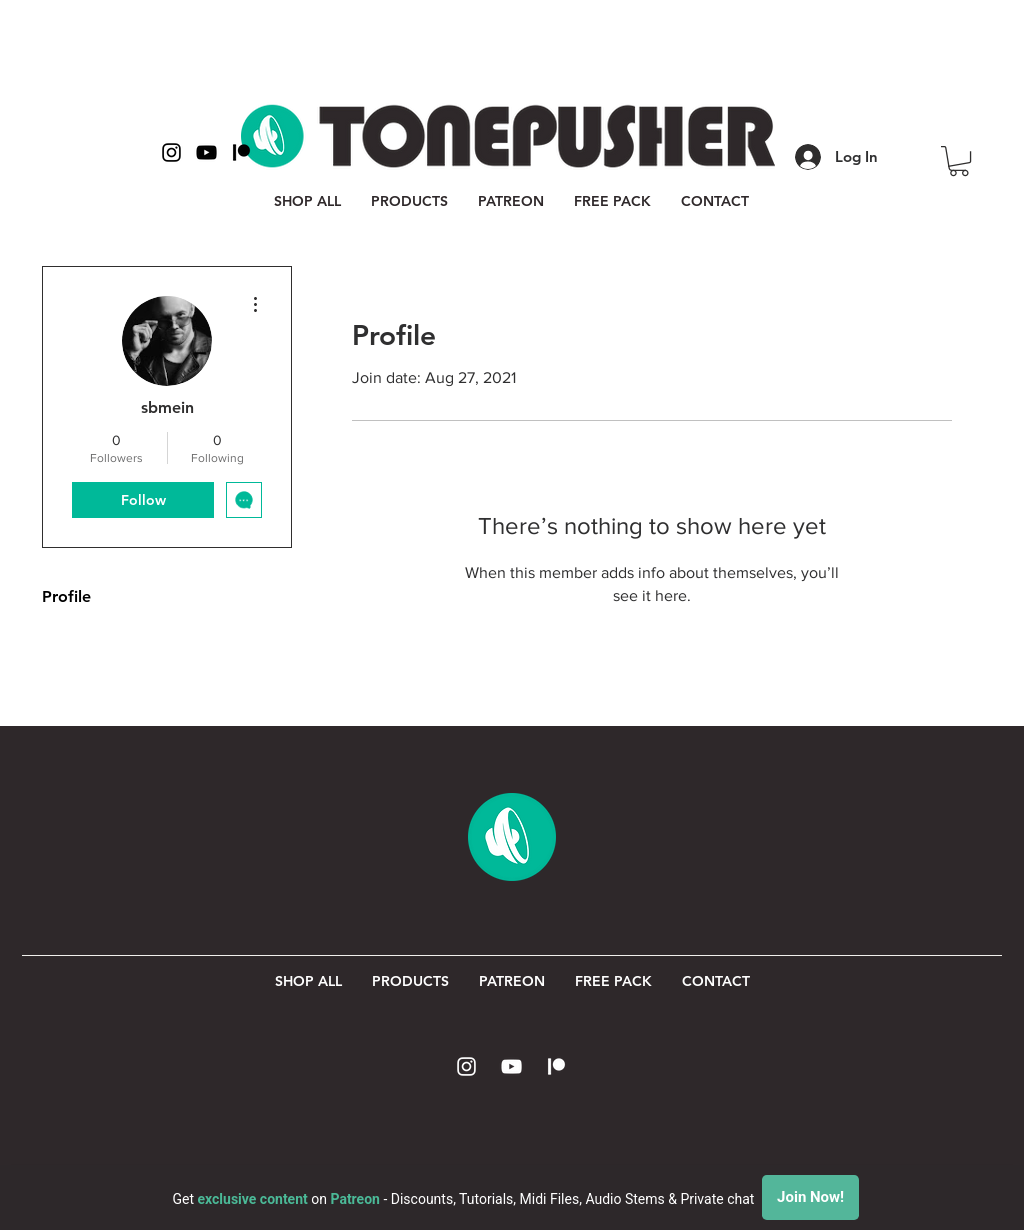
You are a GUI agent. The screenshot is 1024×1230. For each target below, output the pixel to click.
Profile (66, 596)
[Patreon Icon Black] (241, 152)
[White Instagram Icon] (466, 1066)
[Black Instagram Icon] (171, 152)
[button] (959, 161)
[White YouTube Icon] (511, 1066)
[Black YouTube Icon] (206, 152)
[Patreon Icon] (556, 1066)
